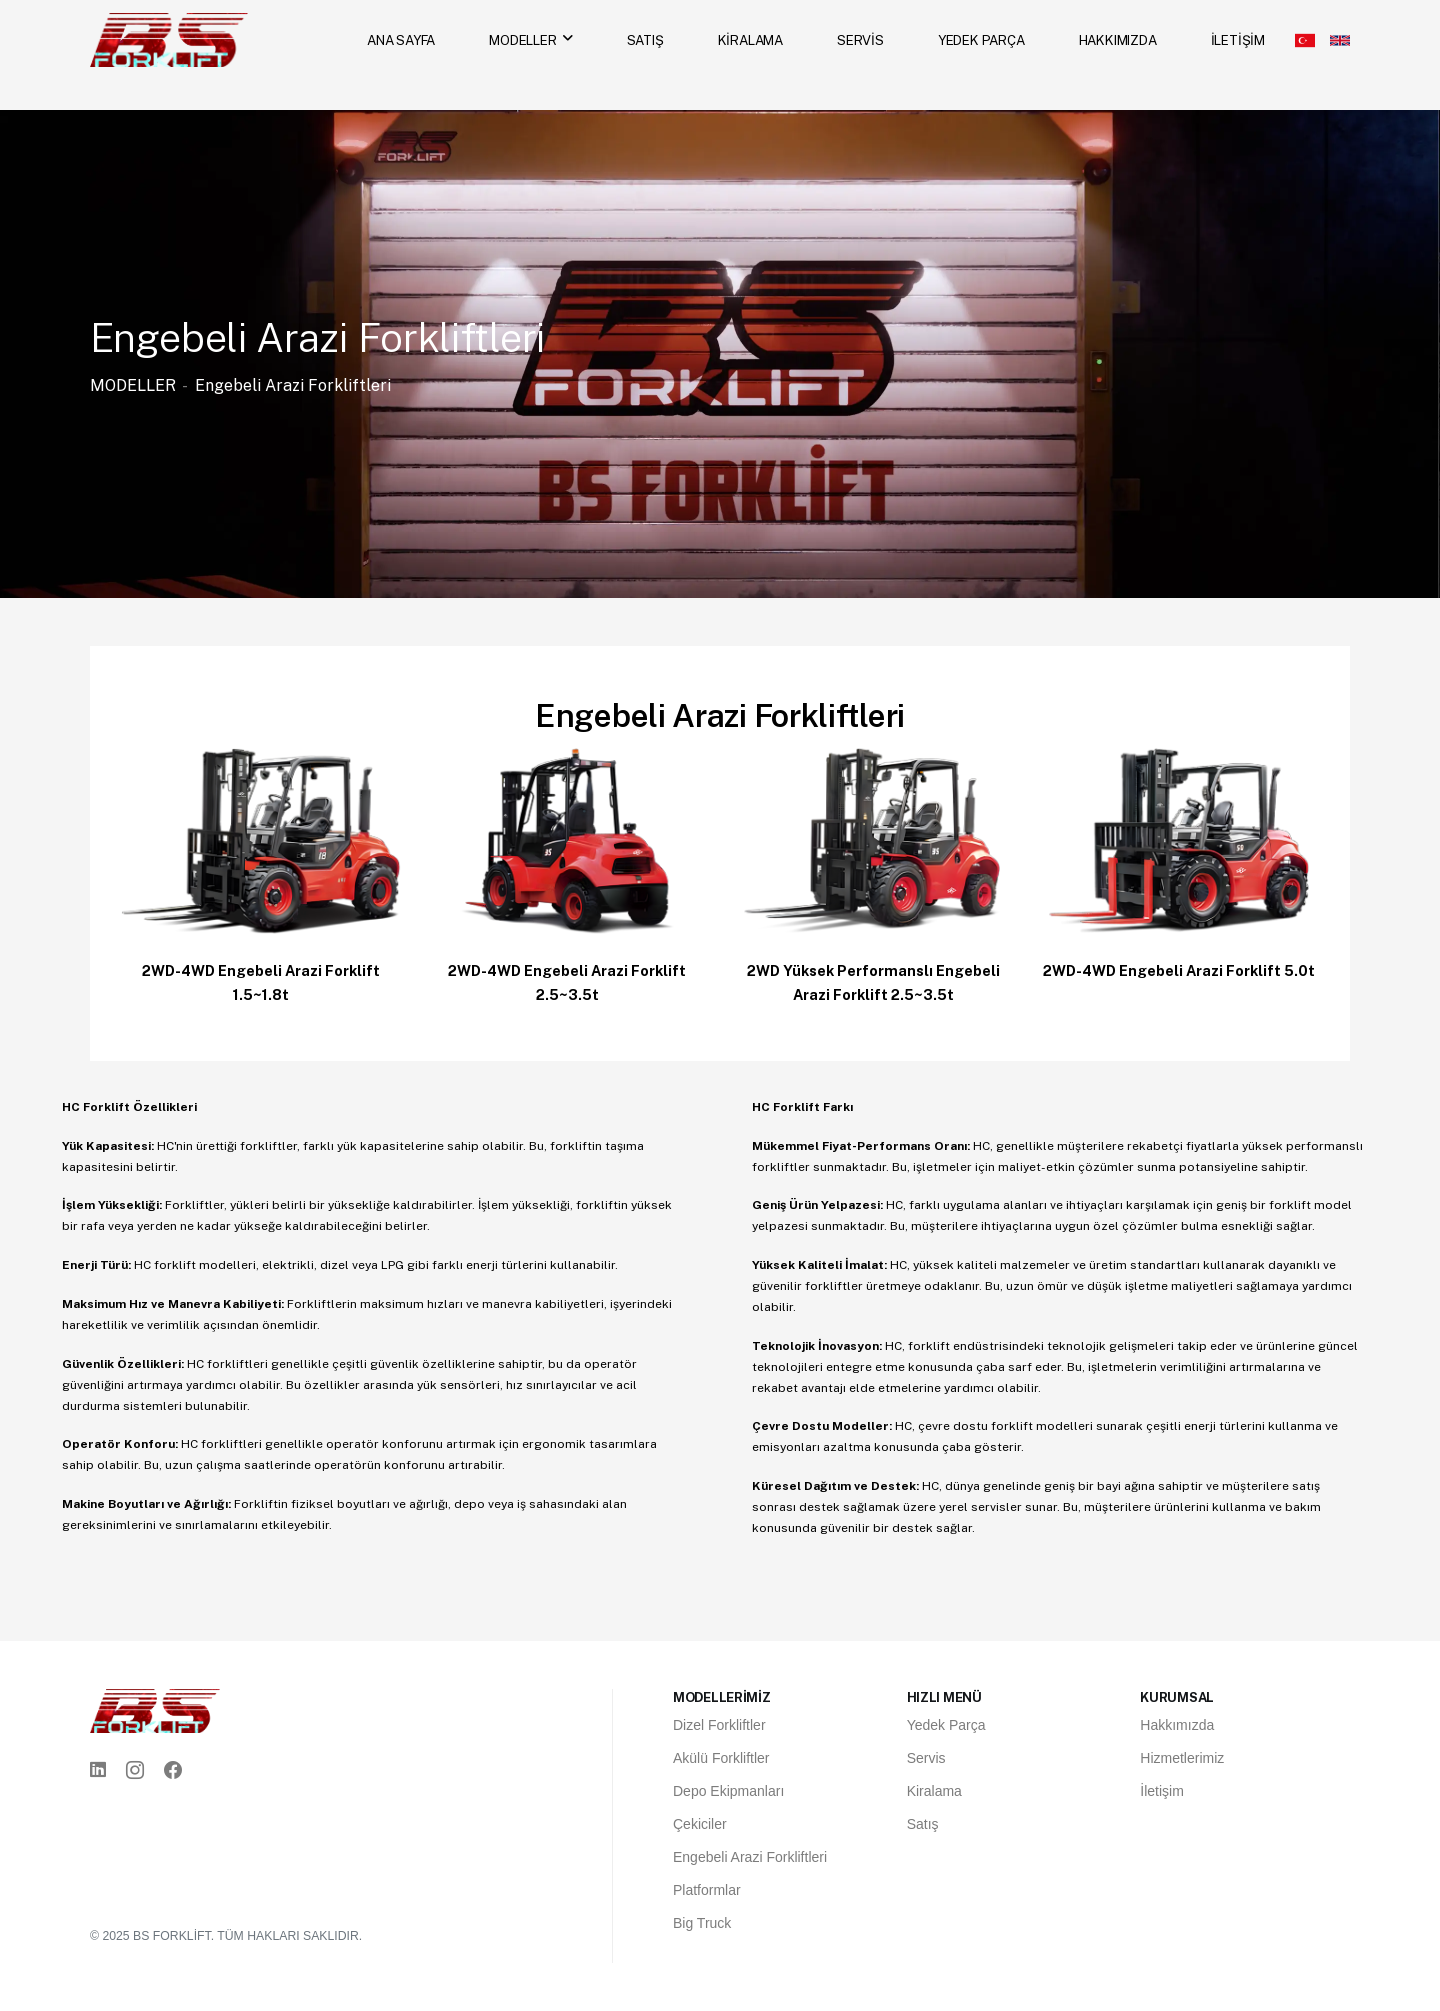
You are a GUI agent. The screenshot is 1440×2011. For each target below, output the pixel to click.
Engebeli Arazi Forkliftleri (293, 385)
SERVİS (860, 40)
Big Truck (702, 1923)
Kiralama (934, 1791)
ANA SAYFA (401, 40)
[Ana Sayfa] (169, 38)
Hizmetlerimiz (1182, 1758)
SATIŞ (645, 40)
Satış (923, 1824)
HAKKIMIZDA (1118, 40)
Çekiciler (700, 1824)
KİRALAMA (750, 40)
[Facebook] (173, 1770)
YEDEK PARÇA (981, 40)
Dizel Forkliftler (719, 1725)
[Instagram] (135, 1770)
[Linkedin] (98, 1770)
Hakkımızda (1177, 1725)
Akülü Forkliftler (721, 1758)
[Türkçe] (1305, 40)
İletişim (1162, 1791)
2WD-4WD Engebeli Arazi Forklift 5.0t (1179, 970)
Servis (926, 1758)
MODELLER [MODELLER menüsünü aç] (522, 40)
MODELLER (133, 385)
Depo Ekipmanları (728, 1791)
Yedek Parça (946, 1725)
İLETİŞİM (1238, 40)
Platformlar (707, 1890)
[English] (1340, 40)
